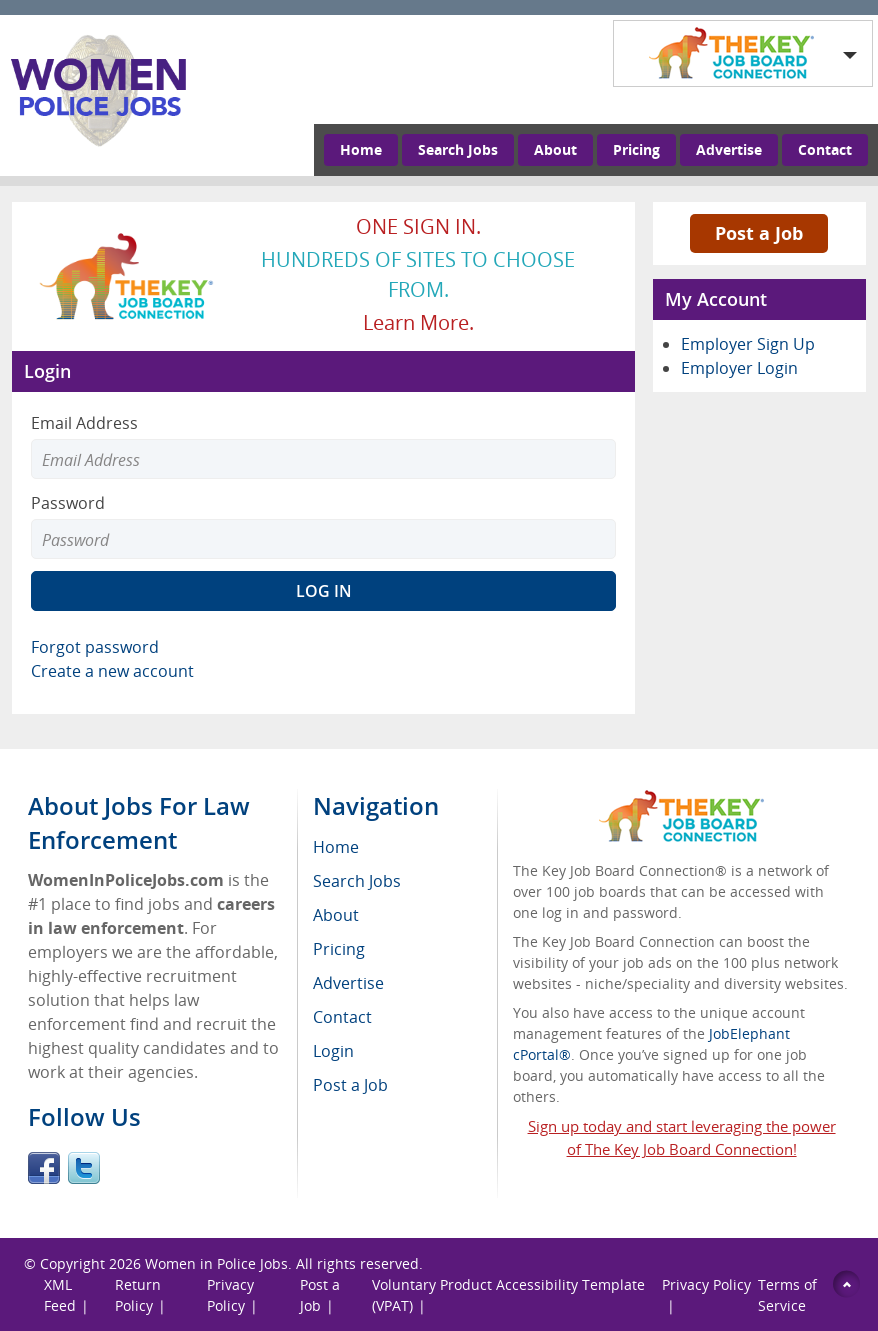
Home (361, 149)
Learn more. (418, 322)
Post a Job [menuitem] (350, 1085)
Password (68, 503)
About (555, 149)
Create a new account (112, 671)
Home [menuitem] (336, 847)
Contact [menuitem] (342, 1017)
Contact (825, 149)
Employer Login (739, 368)
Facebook (44, 1168)
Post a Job (759, 233)
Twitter (84, 1168)
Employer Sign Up (748, 344)
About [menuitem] (336, 915)
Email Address (84, 423)
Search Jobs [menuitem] (357, 881)
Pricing (636, 149)
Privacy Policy (706, 1284)
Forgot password (95, 647)
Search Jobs (458, 149)
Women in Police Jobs (216, 1263)
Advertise (729, 149)
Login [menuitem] (333, 1051)
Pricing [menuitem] (339, 949)
